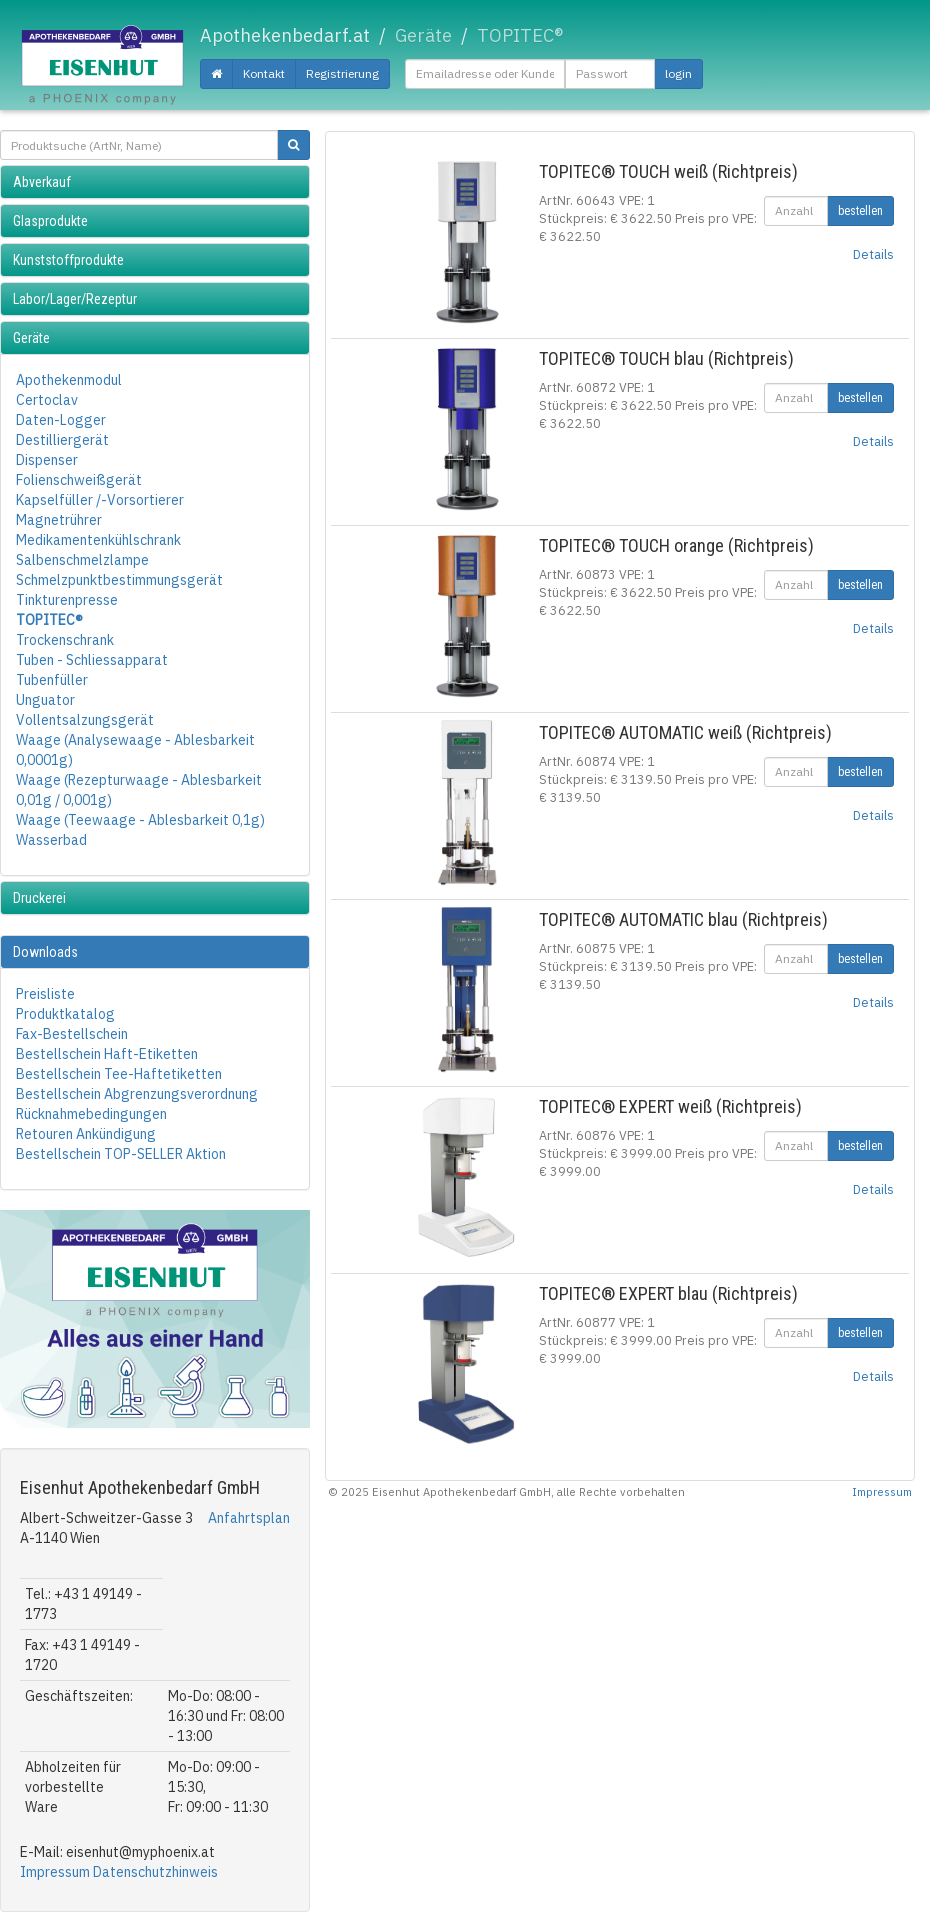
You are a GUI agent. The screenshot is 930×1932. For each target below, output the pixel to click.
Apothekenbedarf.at (285, 35)
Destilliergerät (62, 440)
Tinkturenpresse (67, 600)
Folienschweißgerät (79, 480)
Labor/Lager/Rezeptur (75, 299)
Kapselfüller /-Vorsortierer (100, 500)
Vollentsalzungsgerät (85, 720)
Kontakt (264, 73)
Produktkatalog (65, 1014)
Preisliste (45, 994)
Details (873, 254)
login (678, 73)
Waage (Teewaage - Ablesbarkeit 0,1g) (140, 820)
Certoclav (47, 400)
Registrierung (342, 73)
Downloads (45, 952)
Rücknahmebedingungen (91, 1114)
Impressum (55, 1872)
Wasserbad (51, 840)
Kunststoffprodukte (68, 260)
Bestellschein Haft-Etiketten (107, 1054)
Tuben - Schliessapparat (92, 660)
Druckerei (39, 898)
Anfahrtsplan (249, 1518)
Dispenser (47, 460)
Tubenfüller (52, 680)
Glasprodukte (50, 221)
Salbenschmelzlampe (82, 560)
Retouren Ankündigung (86, 1134)
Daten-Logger (61, 420)
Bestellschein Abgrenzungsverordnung (137, 1094)
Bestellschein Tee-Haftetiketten (119, 1074)
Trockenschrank (65, 640)
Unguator (45, 700)
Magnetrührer (59, 520)
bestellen (860, 211)
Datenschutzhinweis (155, 1872)
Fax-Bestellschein (72, 1034)
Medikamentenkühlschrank (98, 540)
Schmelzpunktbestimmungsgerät (119, 580)
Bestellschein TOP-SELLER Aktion (121, 1154)
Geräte (31, 338)
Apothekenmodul (69, 380)
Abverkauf (42, 182)
